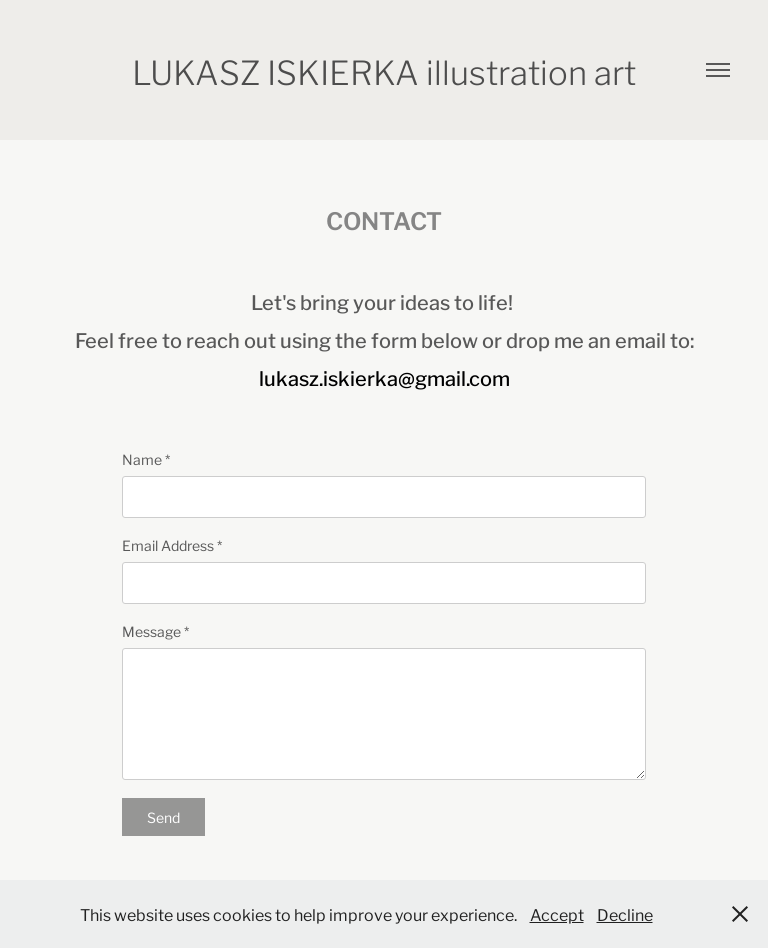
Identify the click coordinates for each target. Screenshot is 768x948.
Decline (625, 913)
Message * (155, 631)
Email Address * (172, 545)
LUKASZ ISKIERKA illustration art (384, 70)
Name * (146, 459)
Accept (557, 913)
